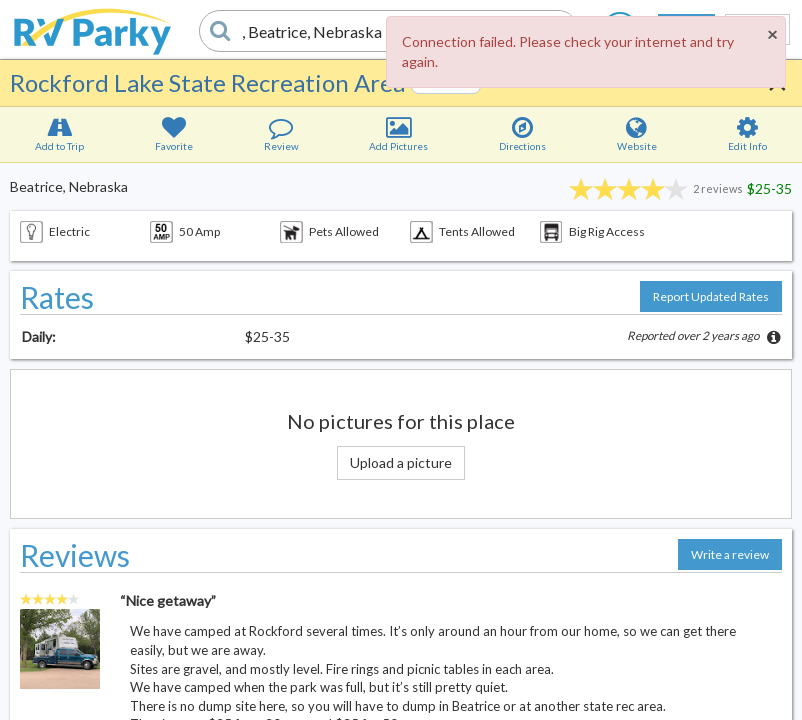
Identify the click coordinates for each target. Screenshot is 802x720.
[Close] (772, 34)
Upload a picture (401, 462)
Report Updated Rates (711, 296)
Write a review (730, 554)
